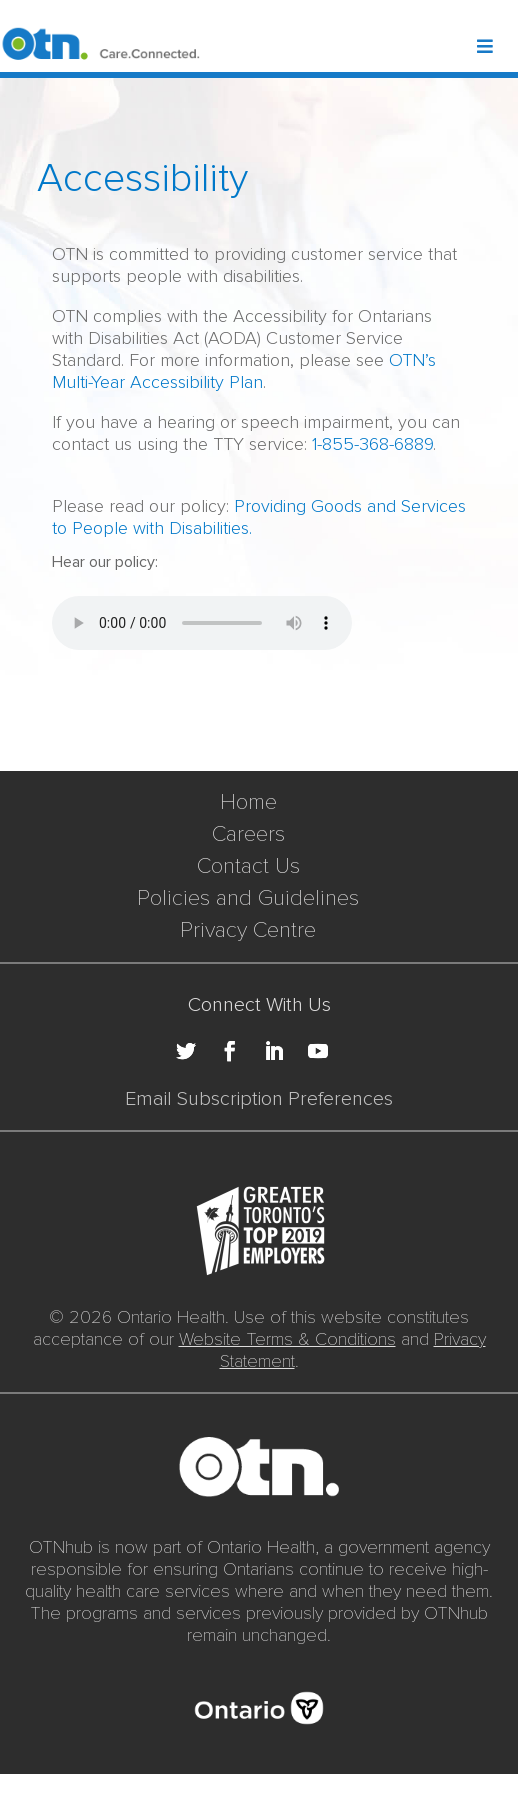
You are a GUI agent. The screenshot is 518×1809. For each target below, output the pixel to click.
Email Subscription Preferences (259, 1099)
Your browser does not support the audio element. (202, 623)
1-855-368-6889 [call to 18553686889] (372, 444)
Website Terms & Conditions (287, 1339)
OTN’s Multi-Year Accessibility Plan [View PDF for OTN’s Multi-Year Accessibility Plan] (244, 371)
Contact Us (248, 866)
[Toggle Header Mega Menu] (496, 48)
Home (248, 802)
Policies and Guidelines (248, 898)
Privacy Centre (248, 930)
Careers (248, 834)
